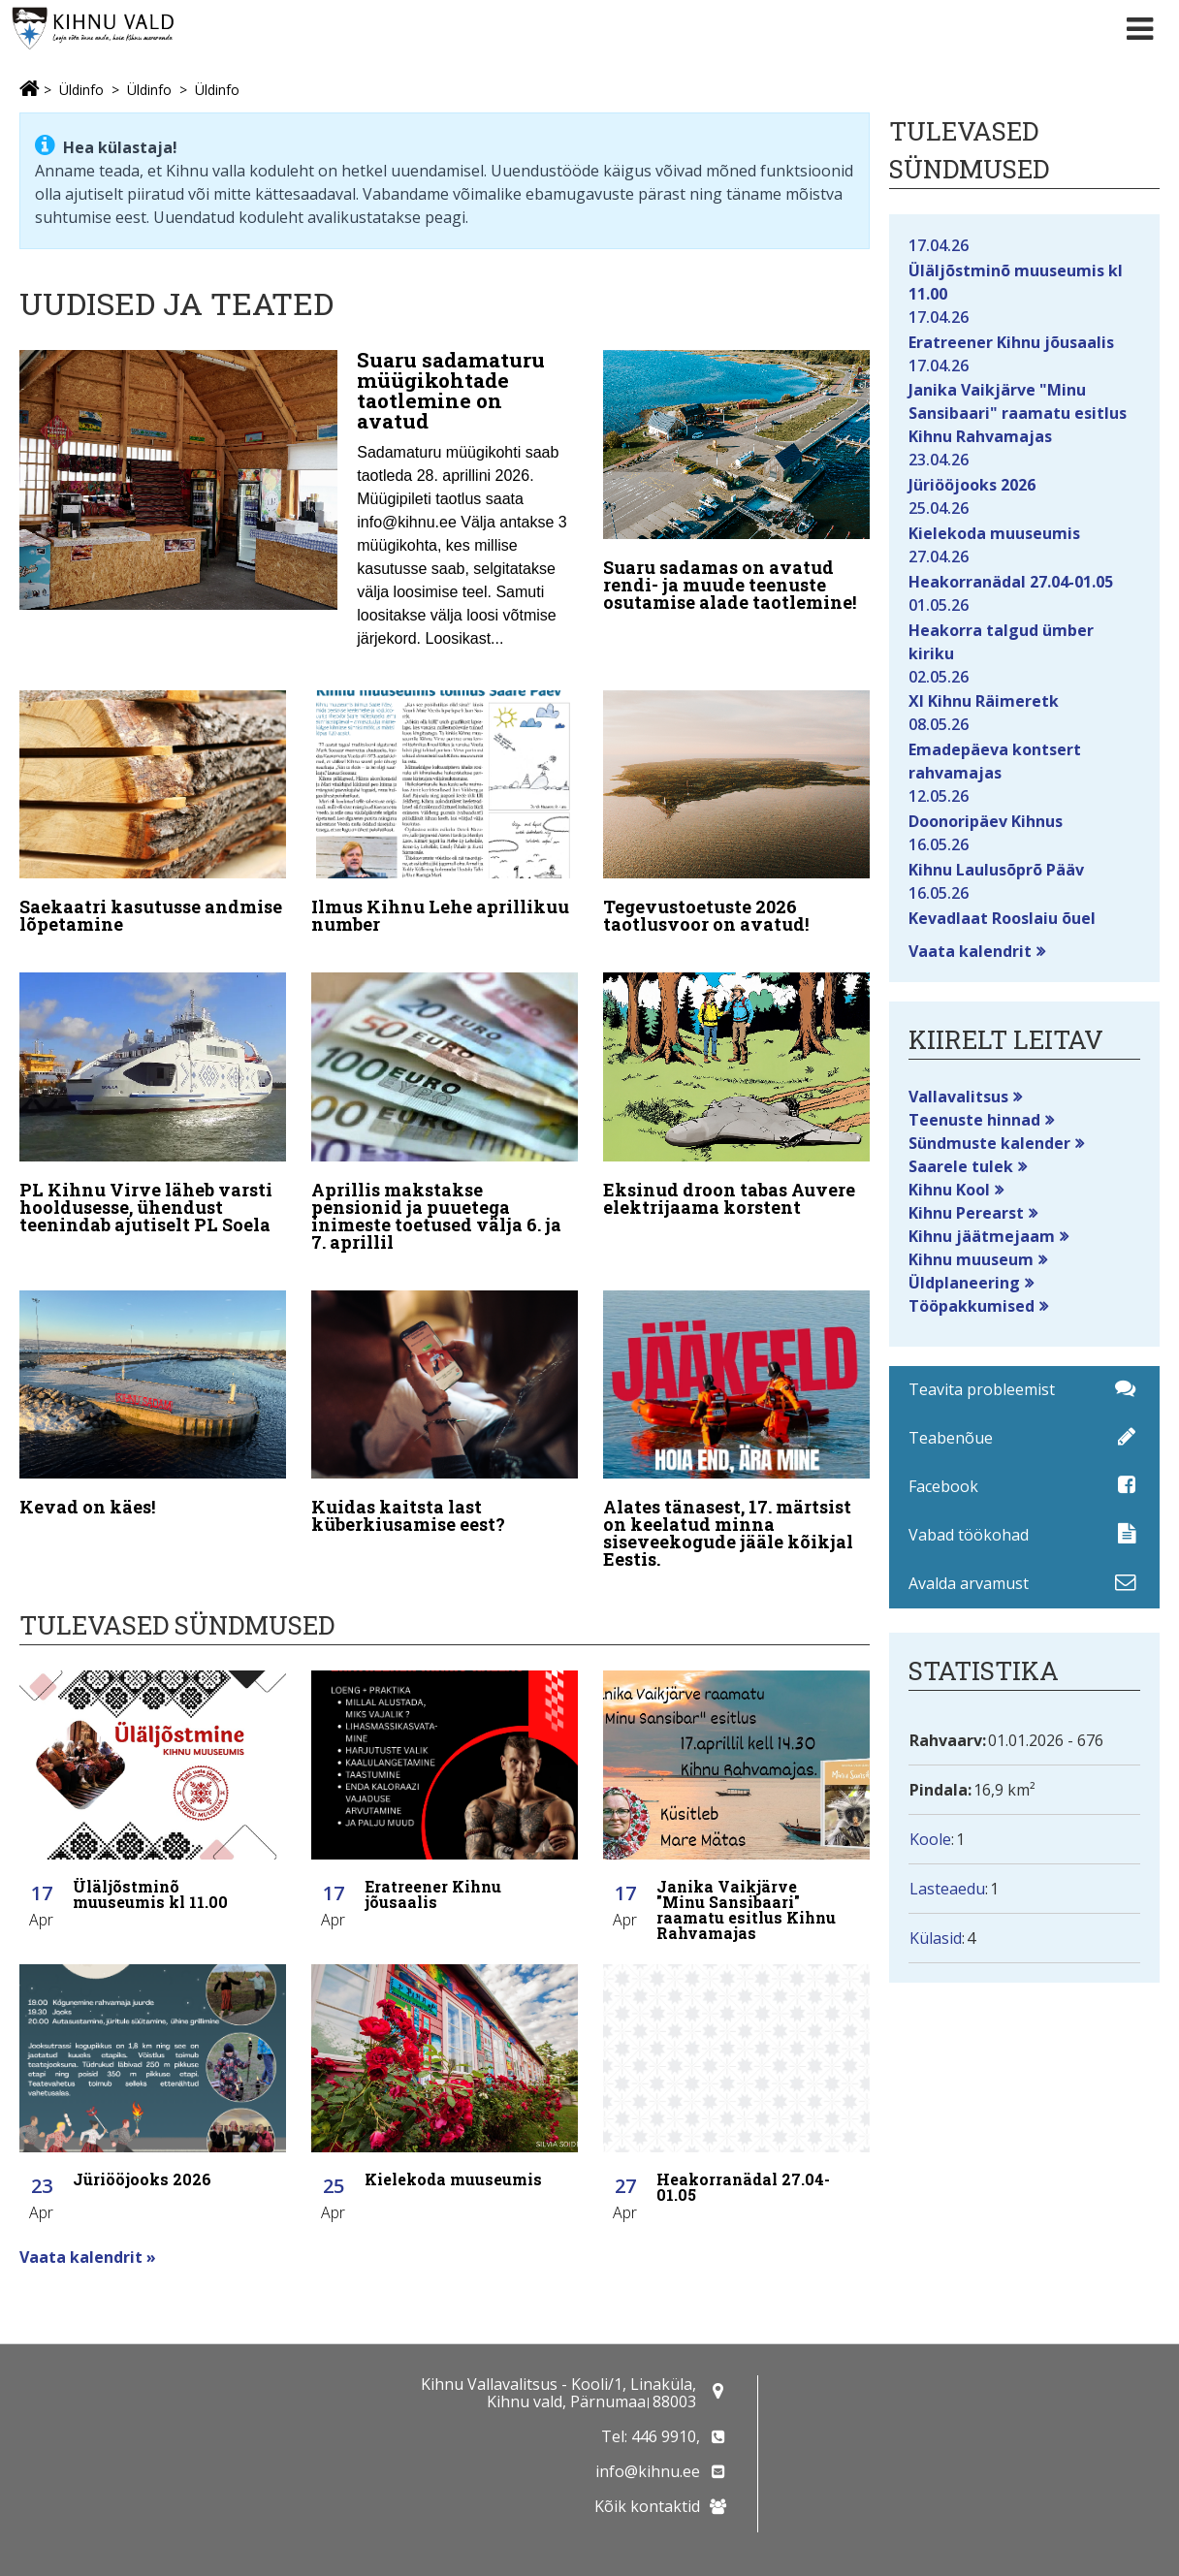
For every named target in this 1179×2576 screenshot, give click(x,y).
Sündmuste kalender (989, 1143)
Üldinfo (81, 89)
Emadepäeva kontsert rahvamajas (1024, 748)
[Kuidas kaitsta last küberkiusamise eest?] (444, 1396)
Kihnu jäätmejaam (981, 1236)
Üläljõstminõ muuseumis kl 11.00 (1024, 269)
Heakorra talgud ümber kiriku (1024, 628)
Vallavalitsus (958, 1096)
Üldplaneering (964, 1282)
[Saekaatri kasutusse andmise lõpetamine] (152, 810)
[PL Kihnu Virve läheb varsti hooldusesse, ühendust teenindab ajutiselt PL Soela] (152, 1095)
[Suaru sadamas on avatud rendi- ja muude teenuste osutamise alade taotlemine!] (736, 485)
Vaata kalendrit (970, 951)
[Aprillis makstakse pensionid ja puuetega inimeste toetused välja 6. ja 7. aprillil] (444, 1104)
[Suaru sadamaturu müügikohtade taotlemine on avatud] (298, 505)
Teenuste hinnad (974, 1119)
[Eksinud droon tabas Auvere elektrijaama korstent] (736, 1086)
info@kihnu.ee (647, 2471)
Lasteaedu (947, 1888)
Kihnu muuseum (971, 1259)
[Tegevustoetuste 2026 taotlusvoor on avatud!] (736, 810)
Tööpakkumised (971, 1306)
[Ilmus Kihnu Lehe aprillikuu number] (444, 810)
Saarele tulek (960, 1166)
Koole (930, 1839)
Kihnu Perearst (966, 1213)
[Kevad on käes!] (152, 1388)
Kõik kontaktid (647, 2506)
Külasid (935, 1938)
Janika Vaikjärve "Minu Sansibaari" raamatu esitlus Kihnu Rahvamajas (1024, 401)
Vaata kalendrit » (87, 2236)
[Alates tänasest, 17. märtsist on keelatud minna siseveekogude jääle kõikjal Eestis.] (736, 1414)
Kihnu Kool (949, 1189)
